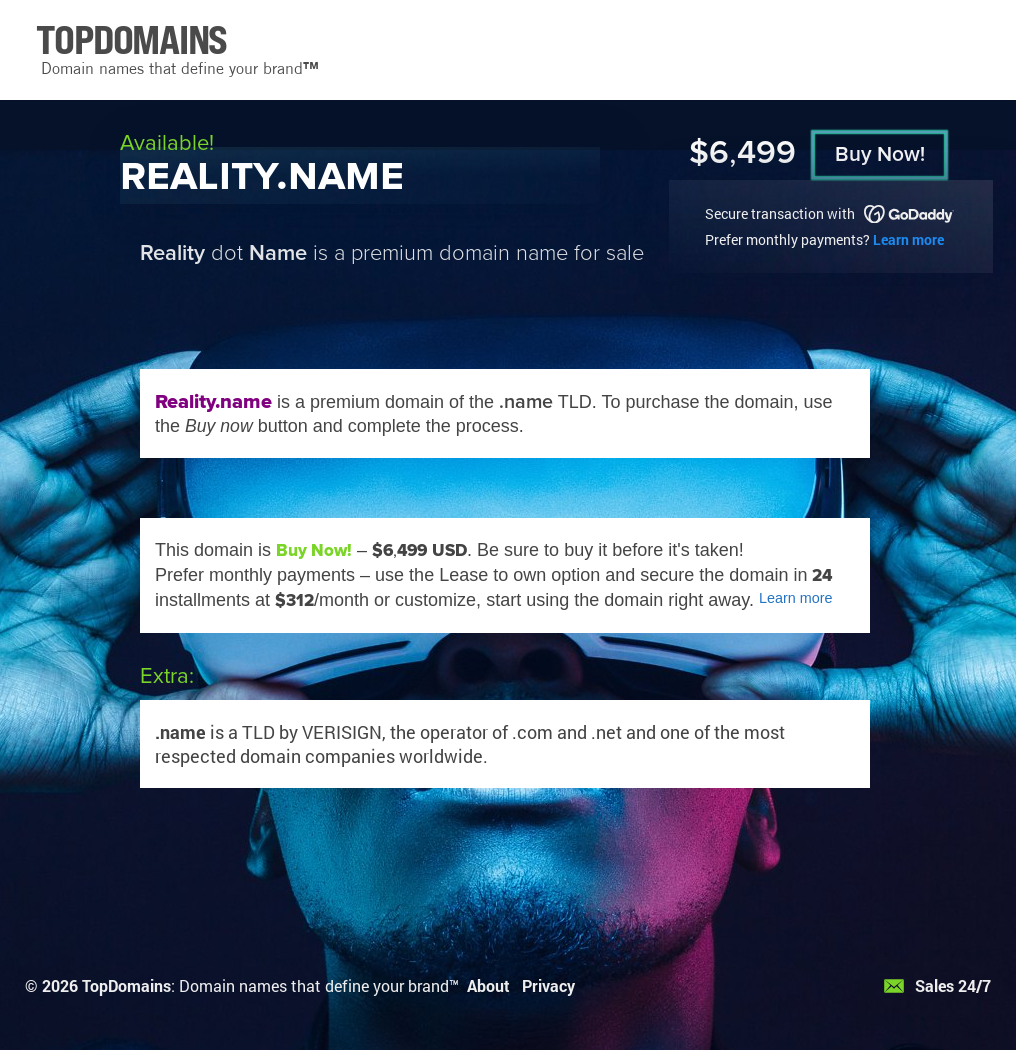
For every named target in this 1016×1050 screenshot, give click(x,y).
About (488, 985)
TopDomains (126, 985)
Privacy (548, 985)
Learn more (908, 239)
